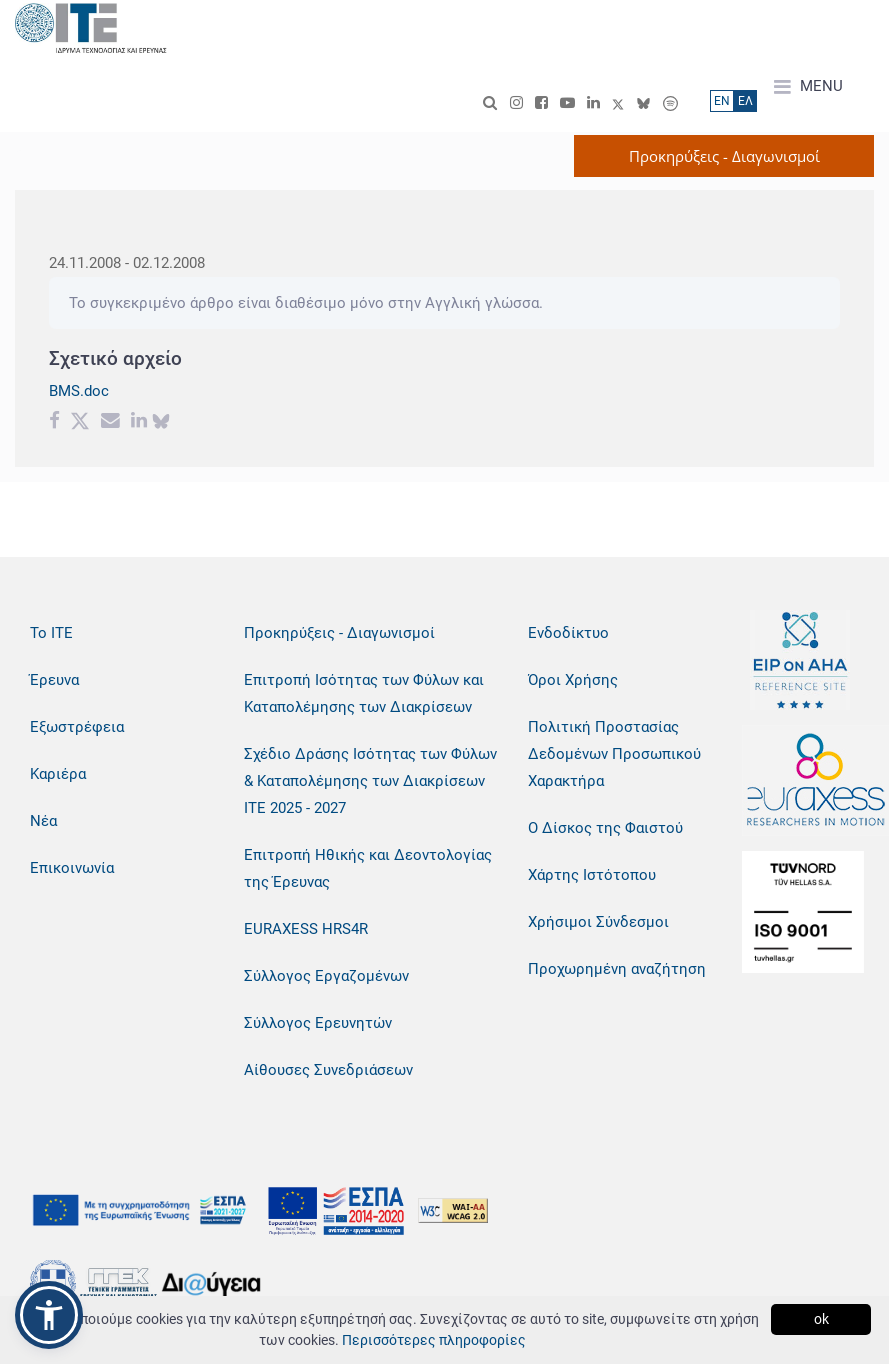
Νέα (43, 821)
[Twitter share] (80, 423)
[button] (49, 1315)
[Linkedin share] (139, 423)
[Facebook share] (54, 423)
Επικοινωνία (72, 868)
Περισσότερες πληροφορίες (434, 1340)
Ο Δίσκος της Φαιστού (605, 828)
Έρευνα (54, 680)
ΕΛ (745, 101)
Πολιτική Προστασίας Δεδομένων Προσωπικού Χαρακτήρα (614, 754)
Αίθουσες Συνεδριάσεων (328, 1070)
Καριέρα (58, 774)
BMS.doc (79, 391)
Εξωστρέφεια (77, 727)
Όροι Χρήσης (573, 680)
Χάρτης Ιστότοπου (592, 875)
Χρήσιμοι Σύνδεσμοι (598, 922)
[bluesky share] (161, 423)
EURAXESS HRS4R (306, 929)
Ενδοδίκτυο (568, 633)
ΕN (722, 101)
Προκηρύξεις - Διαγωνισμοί (339, 633)
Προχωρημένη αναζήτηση (617, 969)
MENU (808, 87)
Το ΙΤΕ (51, 633)
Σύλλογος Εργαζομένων (326, 976)
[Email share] (110, 423)
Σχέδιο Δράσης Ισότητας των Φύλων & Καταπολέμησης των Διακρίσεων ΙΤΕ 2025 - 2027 (370, 781)
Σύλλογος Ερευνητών (318, 1023)
